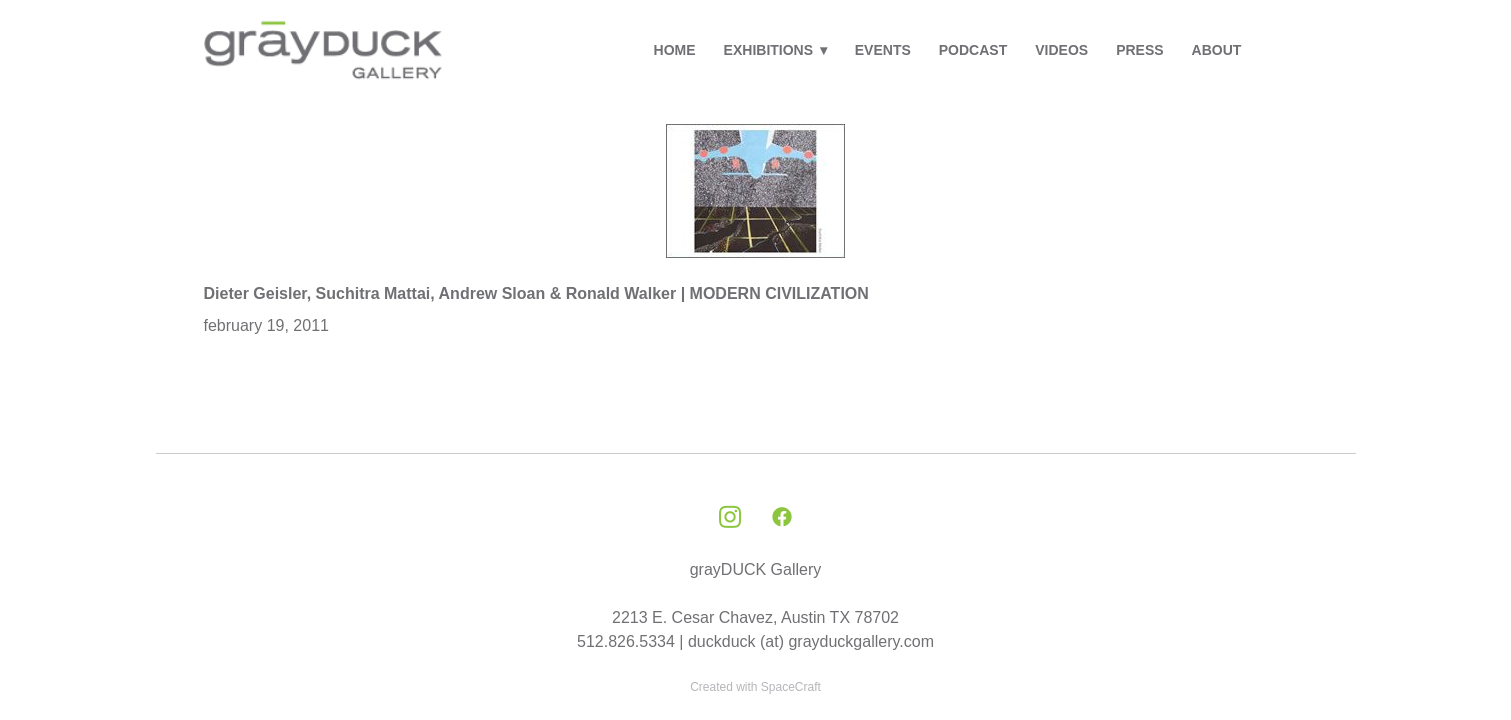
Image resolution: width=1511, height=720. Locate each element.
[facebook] (782, 518)
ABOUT (1217, 50)
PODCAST (973, 50)
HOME (675, 50)
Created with (755, 687)
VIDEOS (1061, 50)
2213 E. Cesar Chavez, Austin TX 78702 (755, 617)
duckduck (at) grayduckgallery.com (811, 641)
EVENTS (883, 50)
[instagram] (730, 518)
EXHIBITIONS (775, 50)
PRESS (1139, 50)
